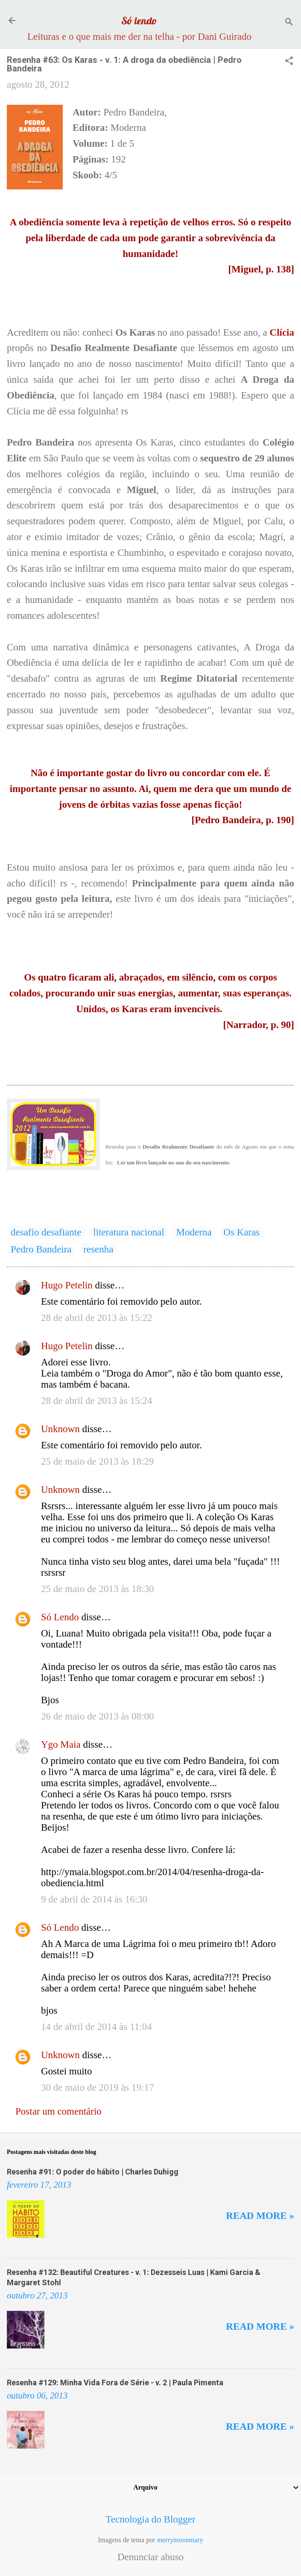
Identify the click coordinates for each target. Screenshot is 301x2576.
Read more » (260, 2215)
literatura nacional (128, 1232)
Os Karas (241, 1232)
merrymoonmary (180, 2540)
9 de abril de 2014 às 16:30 (94, 1899)
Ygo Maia (61, 1744)
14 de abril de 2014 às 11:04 (96, 2026)
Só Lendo (60, 1617)
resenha (98, 1249)
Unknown (60, 1429)
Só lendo (139, 20)
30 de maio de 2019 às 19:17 (97, 2087)
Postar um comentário (58, 2111)
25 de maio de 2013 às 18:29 (97, 1461)
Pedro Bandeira (41, 1249)
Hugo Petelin (67, 1285)
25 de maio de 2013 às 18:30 (97, 1588)
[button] (289, 62)
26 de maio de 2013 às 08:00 (97, 1716)
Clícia (282, 332)
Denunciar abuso (150, 2557)
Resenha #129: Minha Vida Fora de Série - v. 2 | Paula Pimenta (115, 2382)
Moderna (194, 1232)
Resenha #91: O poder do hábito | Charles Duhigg (92, 2171)
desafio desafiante (46, 1232)
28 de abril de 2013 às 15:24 (96, 1400)
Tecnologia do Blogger (150, 2519)
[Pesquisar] (289, 23)
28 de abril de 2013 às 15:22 (96, 1317)
